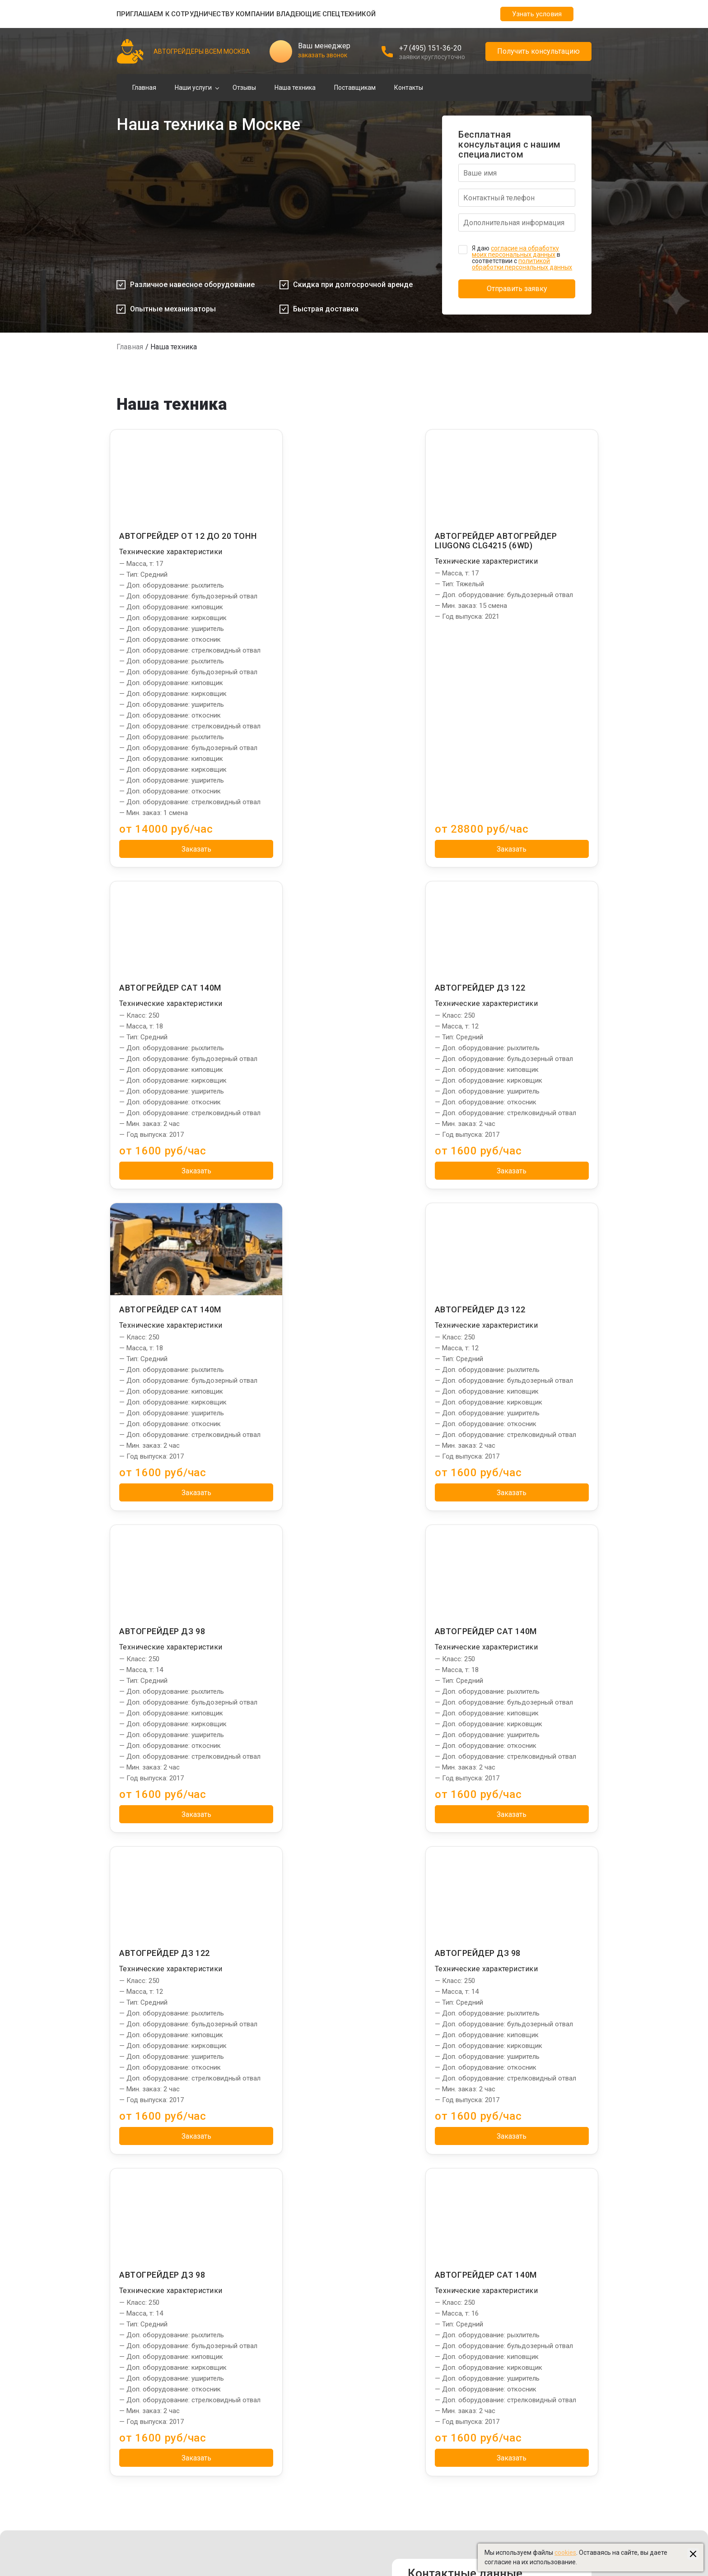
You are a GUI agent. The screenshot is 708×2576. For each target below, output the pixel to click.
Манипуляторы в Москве (506, 2252)
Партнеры (487, 2236)
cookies (565, 2552)
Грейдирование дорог (262, 2252)
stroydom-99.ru (491, 2458)
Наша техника (295, 87)
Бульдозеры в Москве (502, 2404)
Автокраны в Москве (500, 2350)
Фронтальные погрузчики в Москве (521, 2382)
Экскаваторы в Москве (503, 2393)
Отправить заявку (517, 288)
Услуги (242, 2236)
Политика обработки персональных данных (340, 2508)
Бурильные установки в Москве (516, 2339)
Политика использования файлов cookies (336, 2519)
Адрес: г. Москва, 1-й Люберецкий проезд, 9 (500, 2055)
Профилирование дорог (265, 2274)
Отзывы (244, 87)
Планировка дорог (256, 2263)
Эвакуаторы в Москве (501, 2425)
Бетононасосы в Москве (505, 2414)
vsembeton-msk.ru (496, 2447)
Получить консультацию (538, 51)
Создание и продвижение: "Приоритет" (527, 2469)
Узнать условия (537, 14)
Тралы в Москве (493, 2328)
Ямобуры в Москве (496, 2317)
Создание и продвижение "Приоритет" (173, 2519)
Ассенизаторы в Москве (505, 2436)
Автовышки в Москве (500, 2360)
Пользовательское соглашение (321, 2530)
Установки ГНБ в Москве (505, 2306)
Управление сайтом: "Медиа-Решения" (527, 2479)
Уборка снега (249, 2285)
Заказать (188, 900)
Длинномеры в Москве (503, 2371)
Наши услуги (193, 87)
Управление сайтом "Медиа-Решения (172, 2508)
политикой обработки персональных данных (522, 264)
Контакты (408, 87)
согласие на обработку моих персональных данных (515, 251)
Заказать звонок (492, 2111)
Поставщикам (355, 87)
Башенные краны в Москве (509, 2295)
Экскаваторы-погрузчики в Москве (521, 2263)
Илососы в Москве (496, 2285)
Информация (384, 2236)
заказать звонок (322, 55)
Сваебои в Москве (496, 2274)
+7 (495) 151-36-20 (430, 48)
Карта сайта (293, 2541)
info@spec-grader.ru (476, 2090)
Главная (144, 87)
